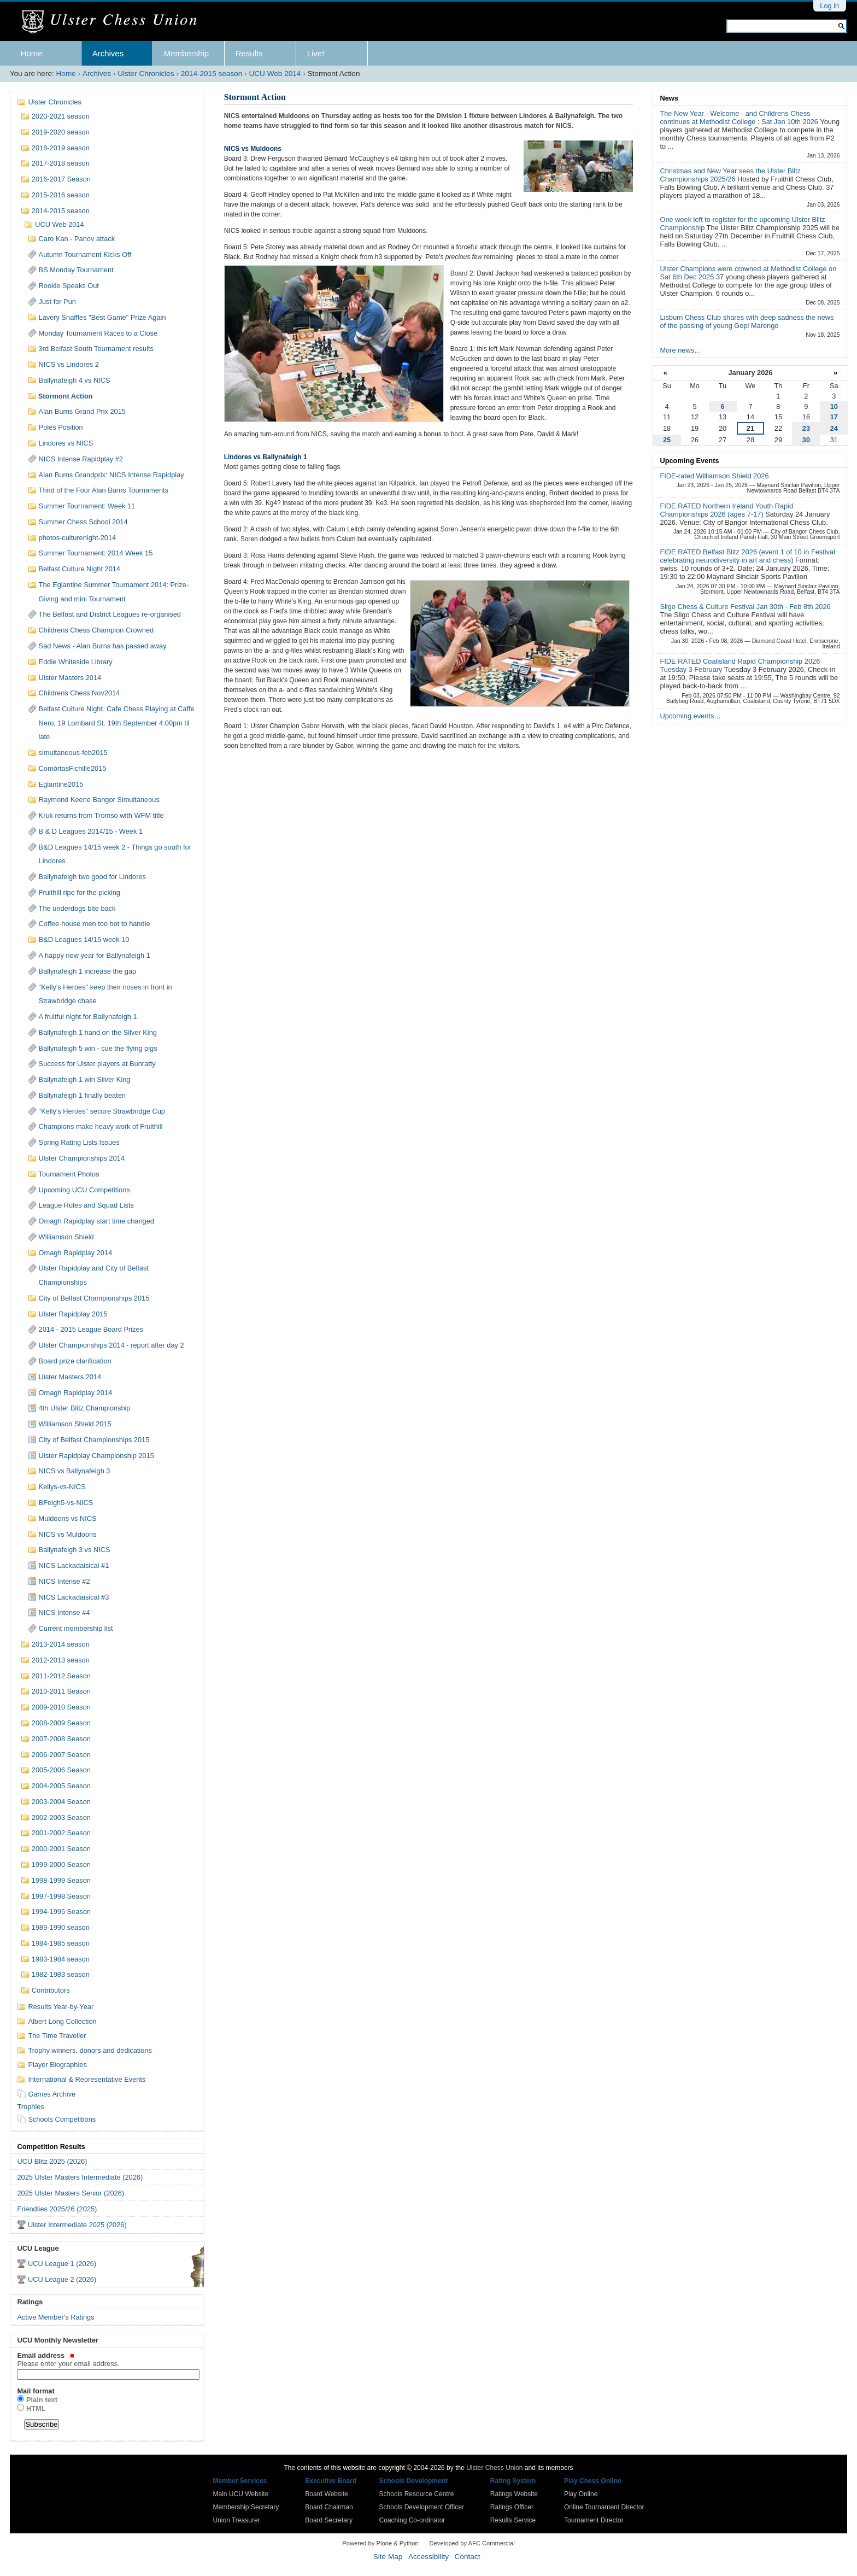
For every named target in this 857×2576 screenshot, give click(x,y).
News (669, 98)
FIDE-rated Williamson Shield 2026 (714, 476)
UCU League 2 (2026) (62, 2279)
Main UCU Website (241, 2494)
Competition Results (51, 2146)
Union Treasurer (236, 2520)
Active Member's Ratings (55, 2317)
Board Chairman (329, 2507)
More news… (680, 350)
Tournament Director (594, 2520)
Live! (316, 53)
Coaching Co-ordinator (412, 2520)
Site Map (388, 2556)
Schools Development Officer (421, 2507)
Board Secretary (329, 2520)
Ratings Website (514, 2494)
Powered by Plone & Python (380, 2543)
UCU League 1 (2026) (62, 2263)
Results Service (513, 2520)
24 (834, 428)
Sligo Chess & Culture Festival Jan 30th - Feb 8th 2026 (745, 606)
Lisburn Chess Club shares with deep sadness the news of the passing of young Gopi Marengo (746, 321)
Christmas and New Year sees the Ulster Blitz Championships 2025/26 (730, 175)
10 (834, 406)
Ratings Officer (511, 2507)
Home (32, 53)
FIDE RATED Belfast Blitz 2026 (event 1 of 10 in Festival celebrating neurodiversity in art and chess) (747, 556)
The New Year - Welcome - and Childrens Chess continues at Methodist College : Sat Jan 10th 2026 (740, 117)
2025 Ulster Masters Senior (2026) (70, 2193)
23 (806, 428)
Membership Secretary (246, 2507)
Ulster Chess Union (494, 2468)
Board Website (326, 2494)
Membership (186, 53)
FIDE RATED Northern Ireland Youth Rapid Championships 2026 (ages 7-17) (726, 510)
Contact (467, 2556)
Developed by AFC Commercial (472, 2543)
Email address (107, 2359)
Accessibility (428, 2556)
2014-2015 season (212, 73)
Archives (108, 53)
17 (834, 417)
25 (667, 440)
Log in (829, 6)
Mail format (35, 2391)
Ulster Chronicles (146, 73)
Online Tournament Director (604, 2507)
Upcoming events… (690, 716)
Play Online (580, 2494)
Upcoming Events (689, 460)
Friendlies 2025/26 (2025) (57, 2209)
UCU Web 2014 (275, 73)
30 (806, 440)
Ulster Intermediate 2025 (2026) (77, 2225)
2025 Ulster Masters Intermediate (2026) (80, 2177)
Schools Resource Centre (416, 2494)
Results (249, 53)
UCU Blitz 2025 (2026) (52, 2161)
